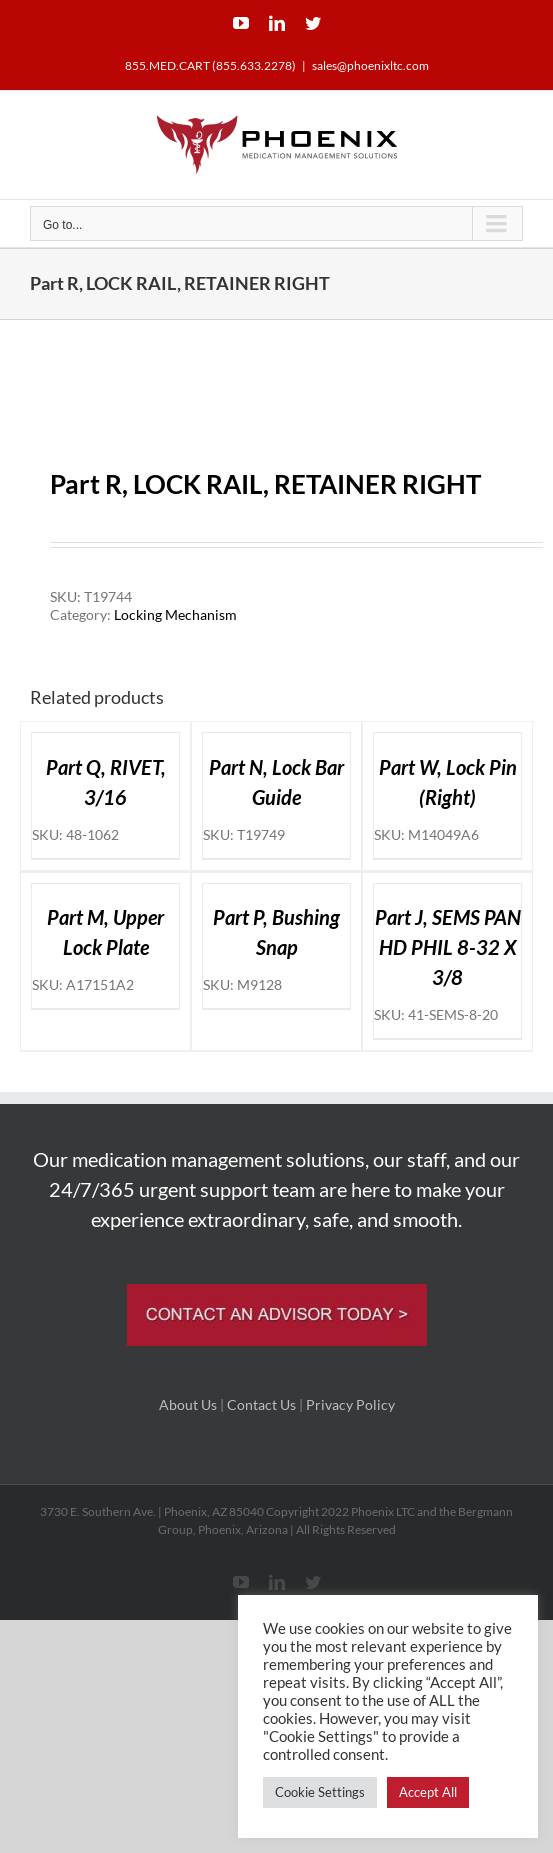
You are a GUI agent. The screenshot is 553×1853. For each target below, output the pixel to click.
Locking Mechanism (175, 614)
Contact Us (261, 1404)
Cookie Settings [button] (320, 1792)
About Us (188, 1404)
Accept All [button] (428, 1792)
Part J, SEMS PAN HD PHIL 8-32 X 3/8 (448, 947)
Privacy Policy (350, 1404)
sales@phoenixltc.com (370, 65)
